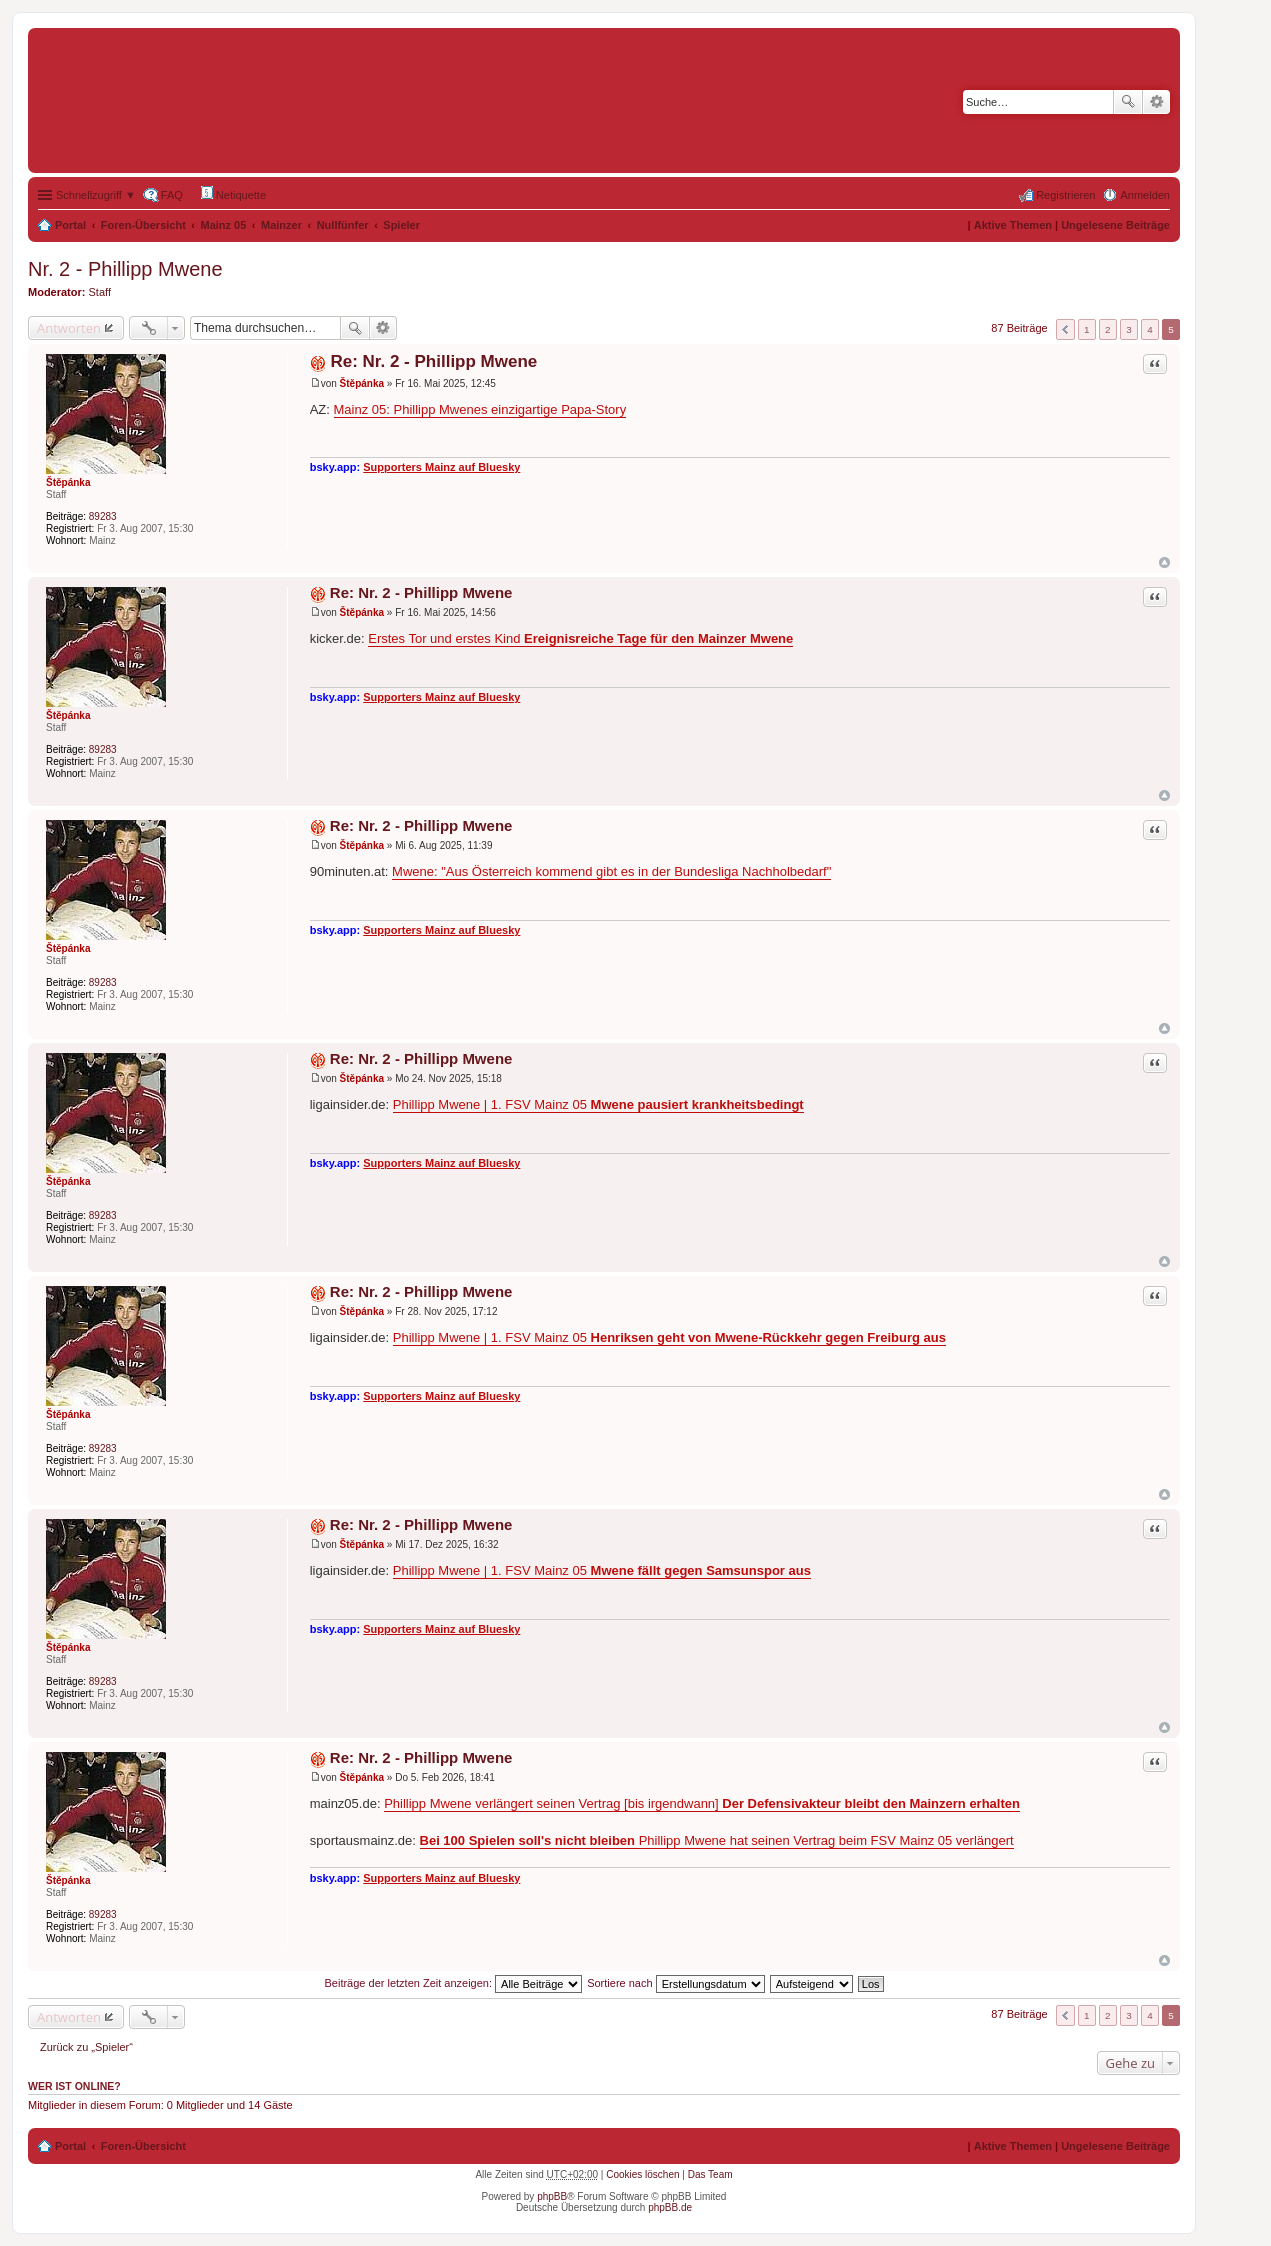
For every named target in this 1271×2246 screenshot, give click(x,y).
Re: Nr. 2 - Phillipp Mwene (433, 361)
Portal (70, 225)
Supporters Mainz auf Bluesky (441, 467)
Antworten (69, 328)
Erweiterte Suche (1156, 102)
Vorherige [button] (1065, 329)
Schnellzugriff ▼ (96, 195)
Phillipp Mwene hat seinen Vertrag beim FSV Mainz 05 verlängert (717, 1840)
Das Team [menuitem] (710, 2174)
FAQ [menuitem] (172, 195)
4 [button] (1150, 329)
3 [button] (1129, 329)
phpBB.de (670, 2207)
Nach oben (1164, 562)
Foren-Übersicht (143, 225)
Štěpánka (68, 482)
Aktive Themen (1013, 225)
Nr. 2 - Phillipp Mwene (125, 269)
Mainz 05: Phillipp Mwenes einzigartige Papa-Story (480, 409)
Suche (1128, 102)
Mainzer (281, 225)
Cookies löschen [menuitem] (642, 2174)
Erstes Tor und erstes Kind (580, 638)
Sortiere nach (675, 1983)
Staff (100, 292)
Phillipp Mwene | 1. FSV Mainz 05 (598, 1104)
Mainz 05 (224, 225)
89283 (103, 516)
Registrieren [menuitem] (1065, 195)
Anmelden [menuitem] (1145, 195)
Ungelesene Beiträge (1115, 225)
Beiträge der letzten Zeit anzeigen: (453, 1983)
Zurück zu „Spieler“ (86, 2047)
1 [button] (1087, 329)
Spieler (401, 225)
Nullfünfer (343, 225)
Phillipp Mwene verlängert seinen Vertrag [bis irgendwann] (702, 1803)
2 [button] (1108, 329)
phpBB (552, 2196)
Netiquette (233, 193)
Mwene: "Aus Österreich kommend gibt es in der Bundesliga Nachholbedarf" (611, 871)
